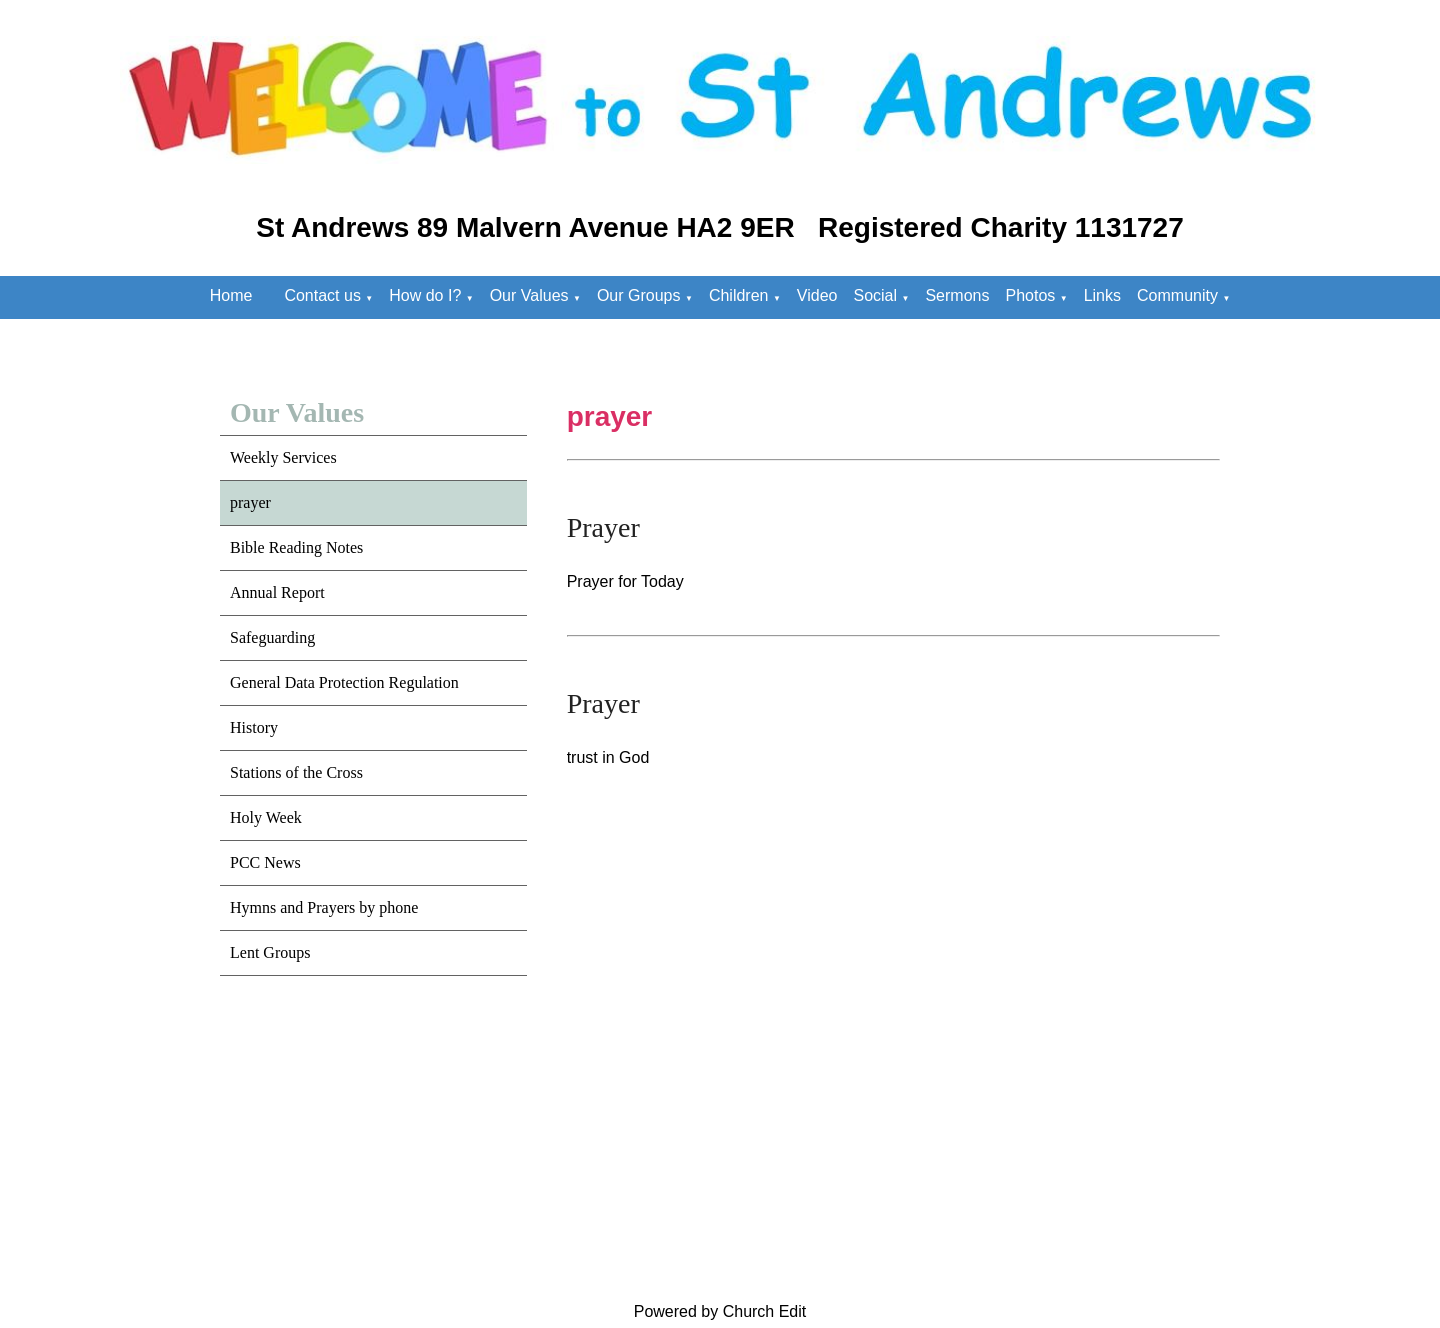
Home (231, 295)
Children (739, 295)
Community (1177, 295)
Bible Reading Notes (296, 547)
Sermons (957, 295)
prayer (250, 502)
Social (875, 295)
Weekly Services (283, 457)
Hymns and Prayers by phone (324, 907)
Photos (1030, 295)
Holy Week (266, 817)
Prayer (603, 527)
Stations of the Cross (296, 772)
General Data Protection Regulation (344, 682)
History (254, 727)
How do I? (425, 295)
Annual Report (277, 592)
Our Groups (639, 295)
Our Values (529, 295)
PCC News (265, 862)
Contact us (322, 295)
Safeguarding (272, 637)
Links (1102, 295)
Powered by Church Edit (720, 1311)
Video (817, 295)
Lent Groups (270, 952)
